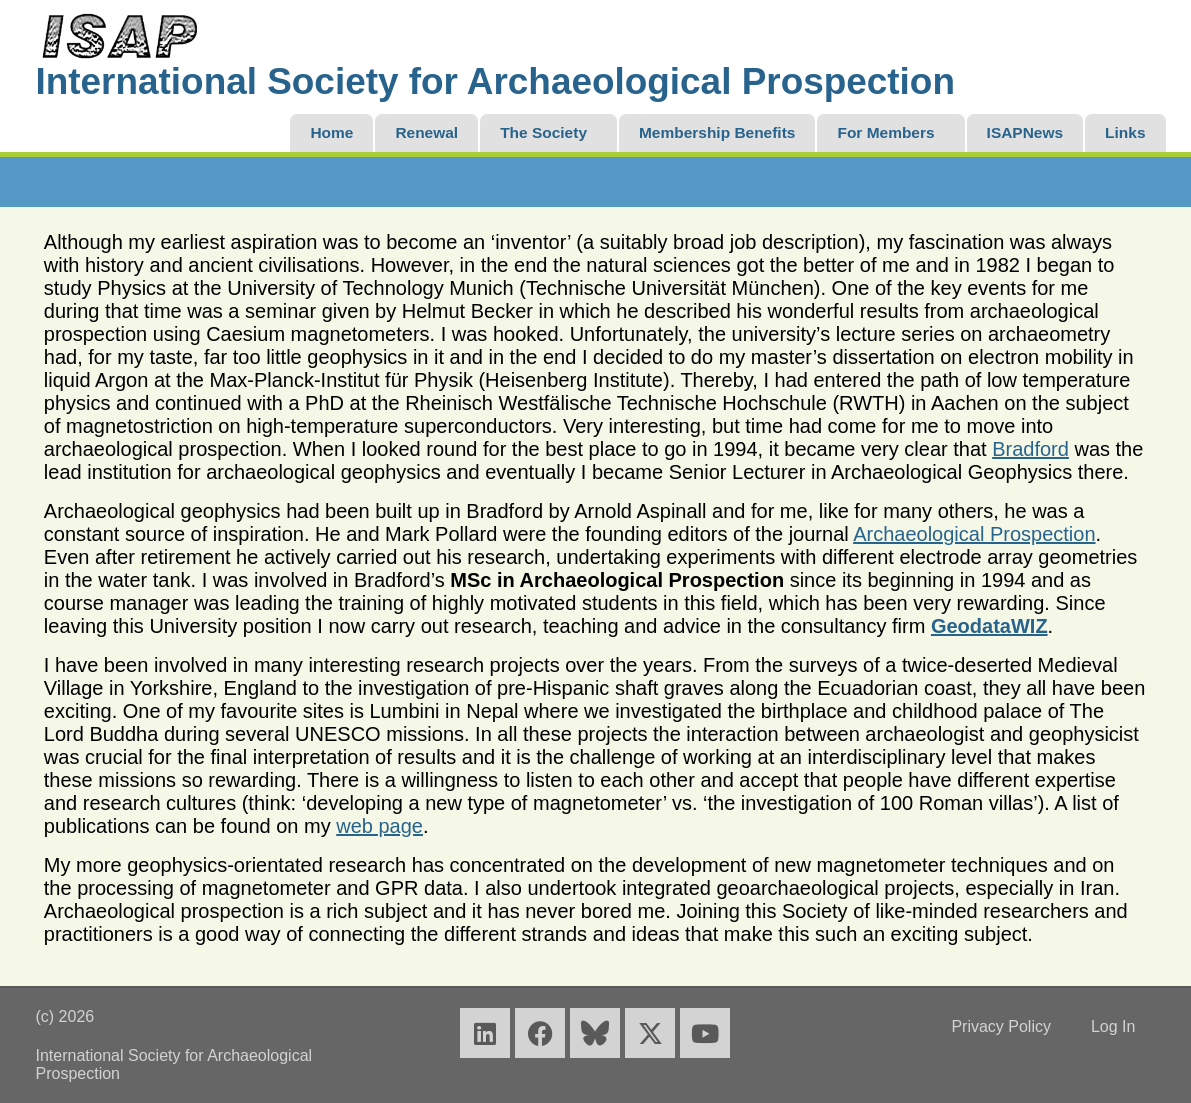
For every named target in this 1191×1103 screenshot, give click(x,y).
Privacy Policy (1001, 1026)
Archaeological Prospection (974, 534)
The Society (543, 132)
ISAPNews (1025, 132)
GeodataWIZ (989, 626)
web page (379, 826)
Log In (1113, 1026)
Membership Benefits (717, 132)
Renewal (426, 132)
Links (1125, 132)
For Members (885, 132)
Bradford (1030, 449)
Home (331, 132)
